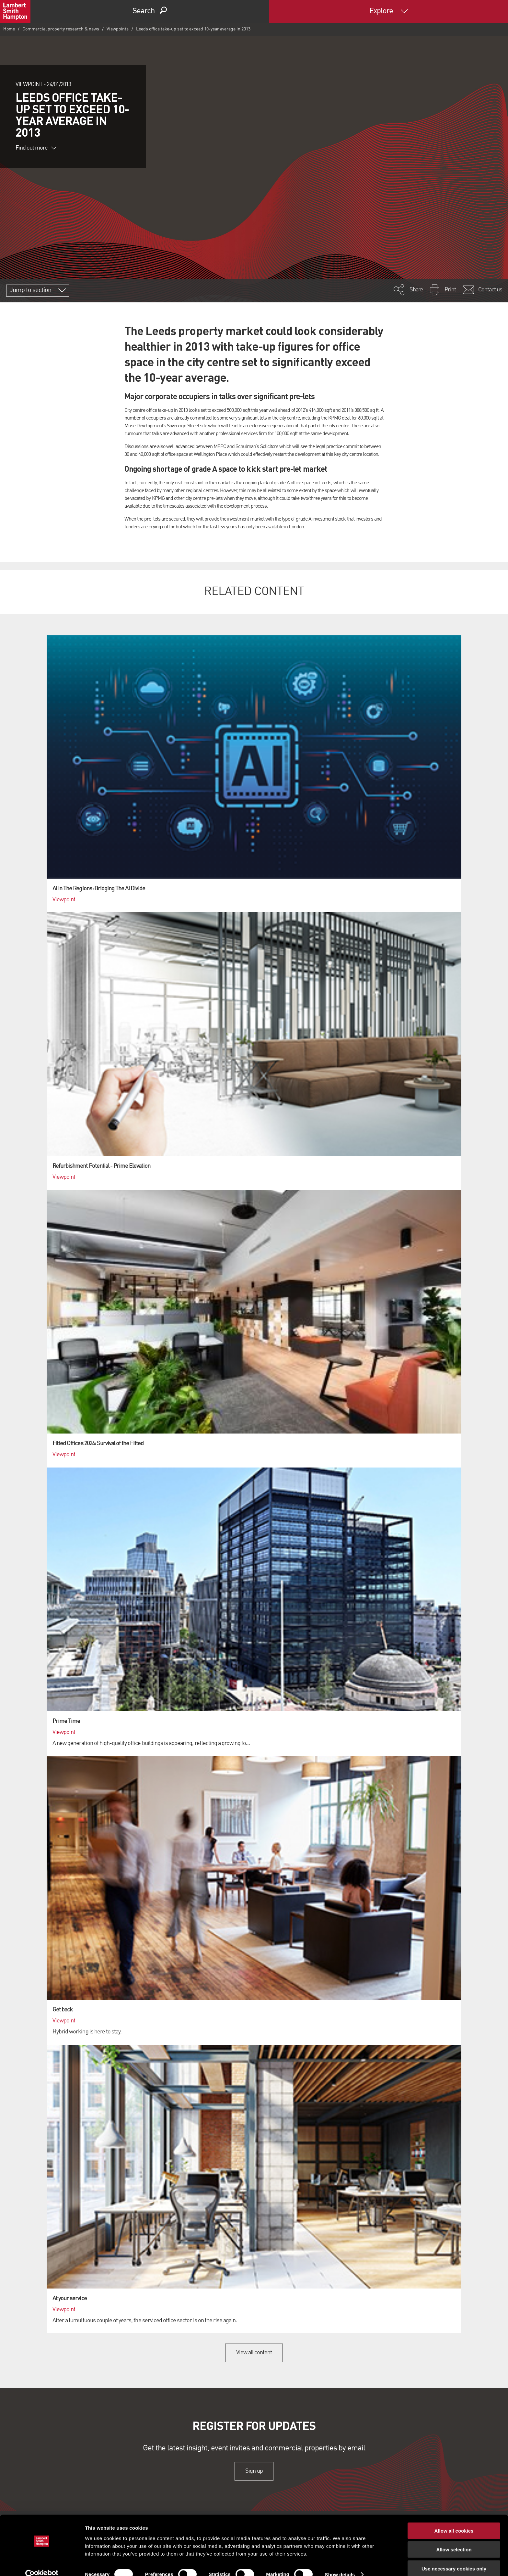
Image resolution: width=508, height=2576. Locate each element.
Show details (340, 2563)
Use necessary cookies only (453, 2557)
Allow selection (453, 2538)
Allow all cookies (454, 2519)
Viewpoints (118, 29)
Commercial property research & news (60, 29)
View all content (254, 2353)
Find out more (36, 148)
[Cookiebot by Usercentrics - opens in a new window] (42, 2563)
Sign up (253, 2471)
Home (9, 29)
